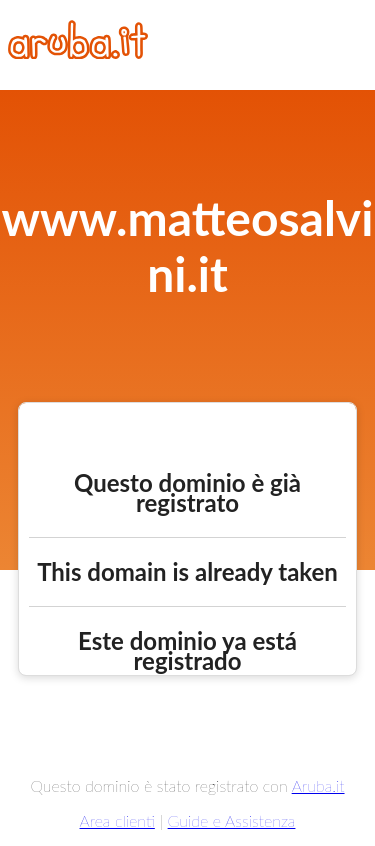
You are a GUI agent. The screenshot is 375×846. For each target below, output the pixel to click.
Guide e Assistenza (232, 820)
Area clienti (117, 820)
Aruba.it (318, 785)
